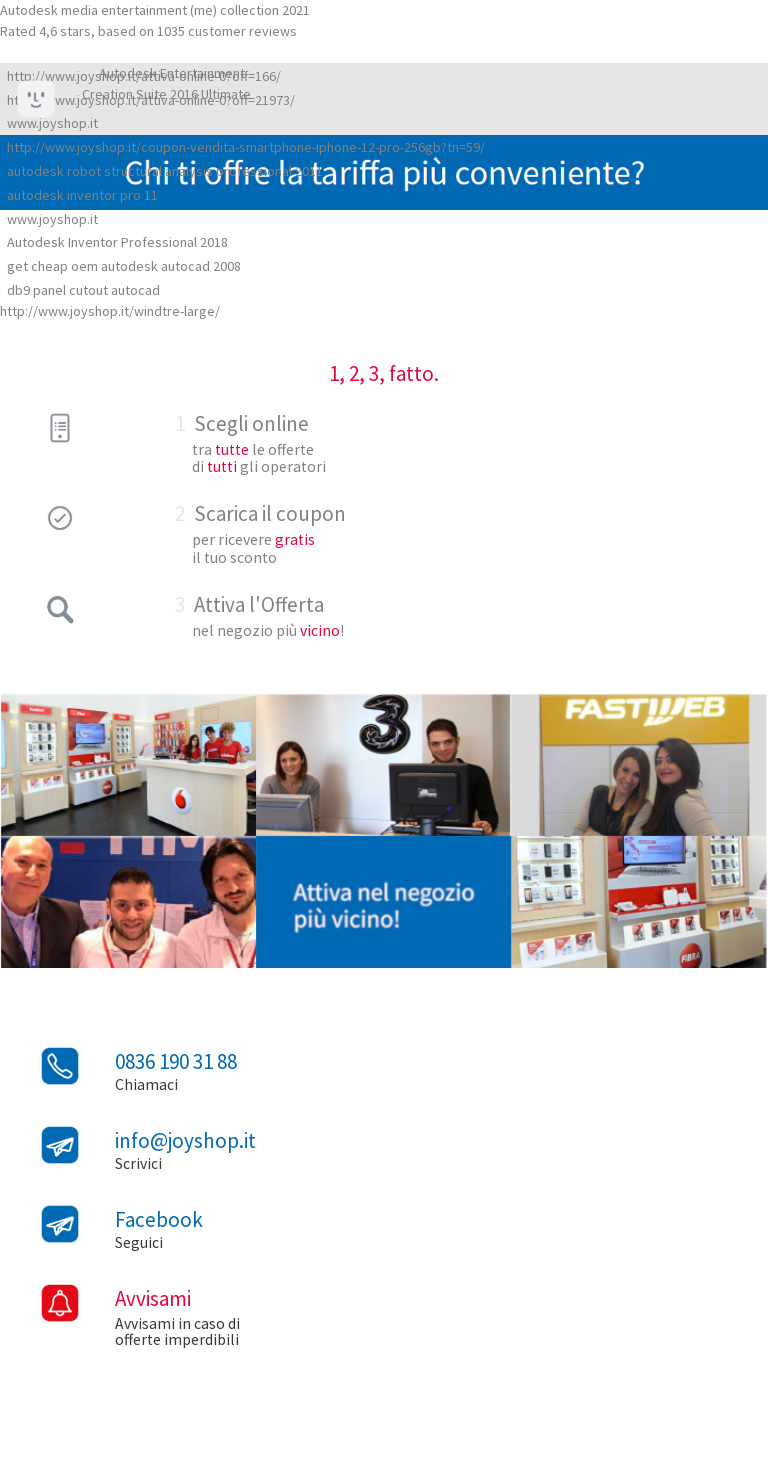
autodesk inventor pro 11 (82, 195)
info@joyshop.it (185, 1140)
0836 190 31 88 (176, 1061)
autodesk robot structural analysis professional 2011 (165, 171)
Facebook (159, 1219)
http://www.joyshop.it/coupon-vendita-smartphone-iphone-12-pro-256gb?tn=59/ (246, 147)
